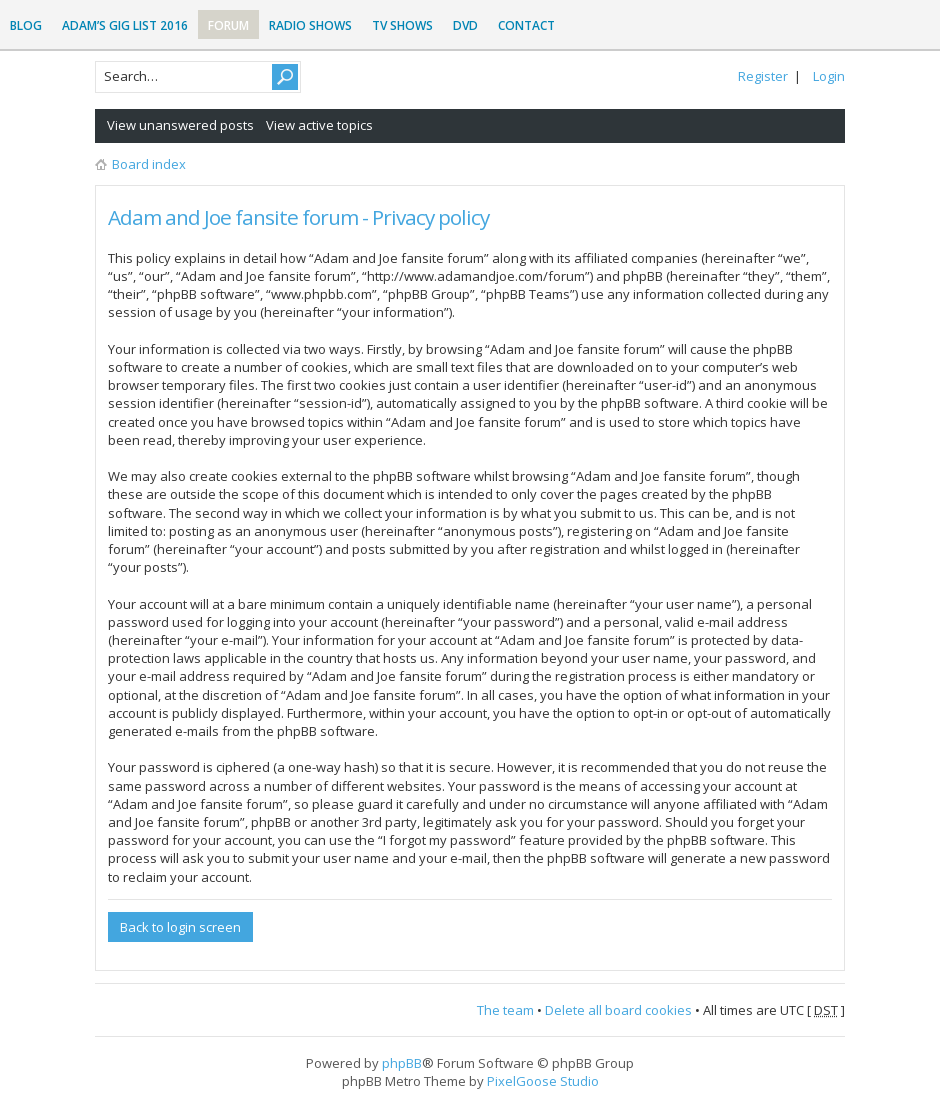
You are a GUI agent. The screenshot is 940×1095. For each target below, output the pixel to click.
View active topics (319, 125)
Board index (149, 164)
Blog (26, 25)
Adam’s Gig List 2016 (125, 25)
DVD (465, 25)
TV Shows (402, 25)
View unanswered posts (180, 125)
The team (505, 1010)
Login (829, 76)
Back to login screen (180, 927)
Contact (526, 25)
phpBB (402, 1063)
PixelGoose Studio (543, 1081)
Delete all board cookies (618, 1010)
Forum (228, 25)
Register (763, 76)
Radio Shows (310, 25)
